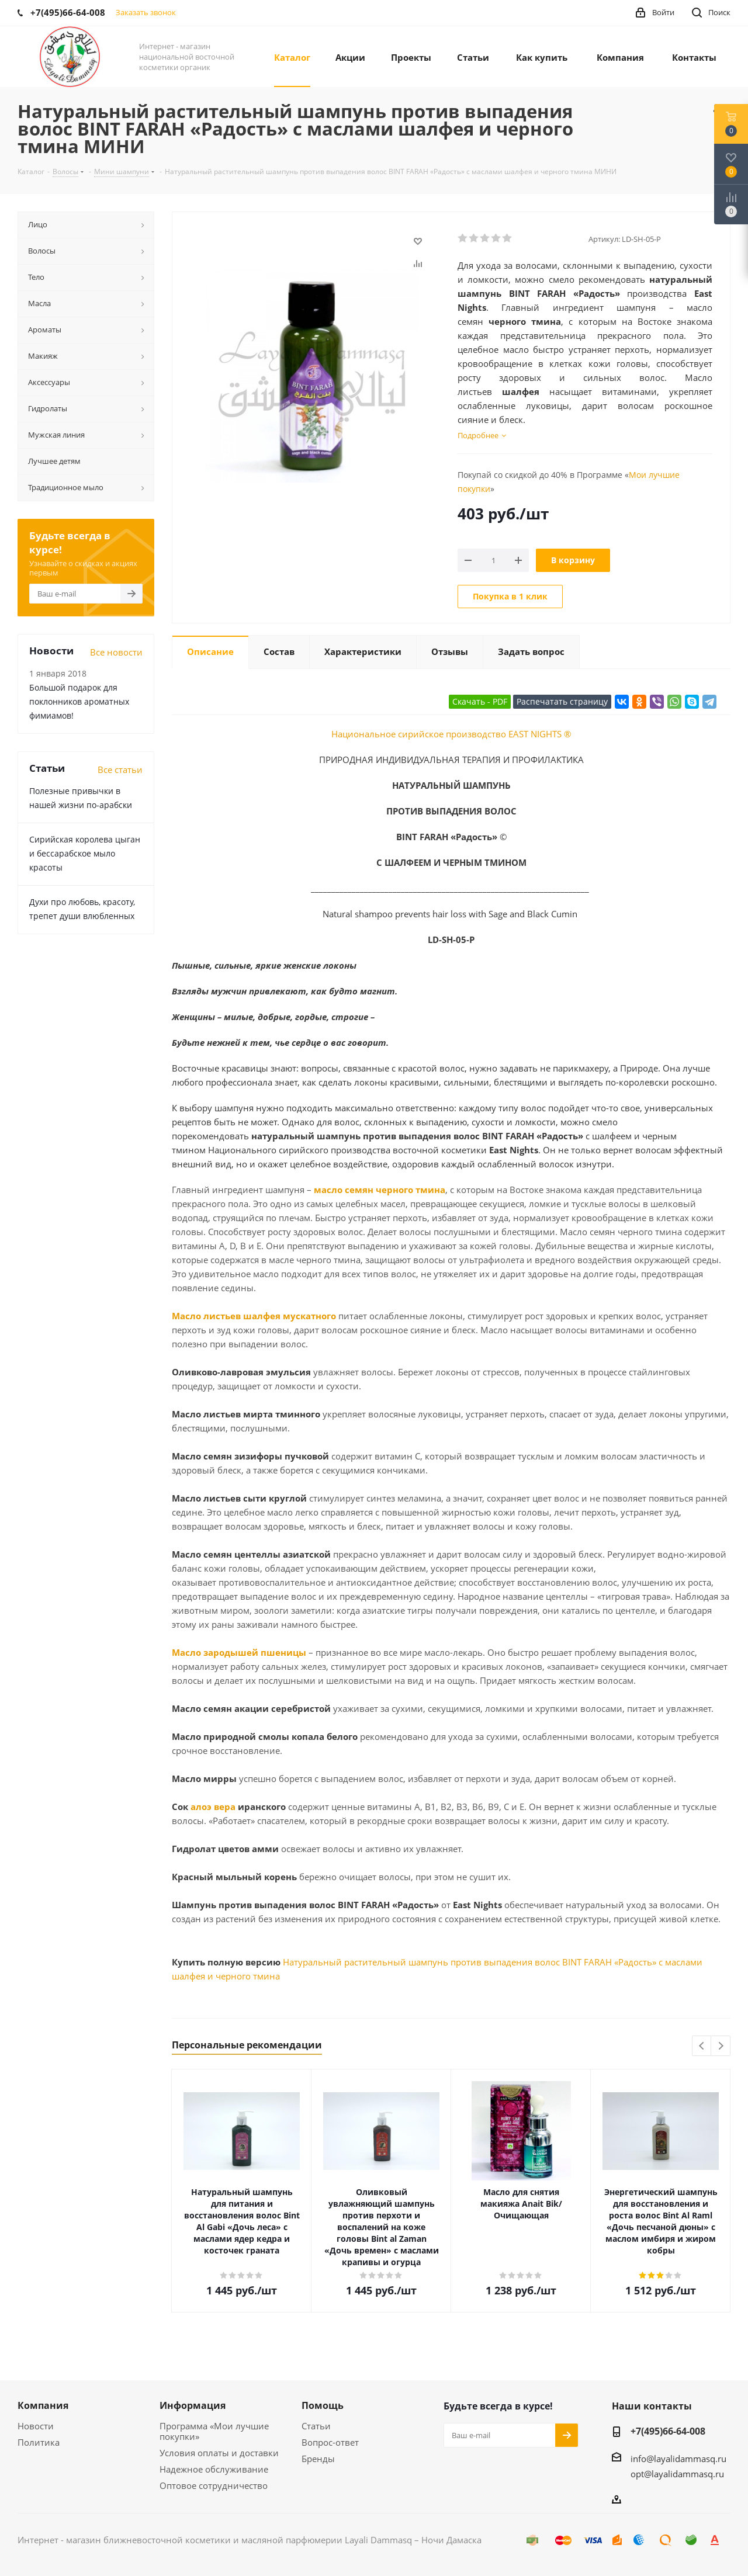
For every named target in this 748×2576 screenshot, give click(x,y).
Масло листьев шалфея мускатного (254, 1316)
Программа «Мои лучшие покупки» (214, 2431)
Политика (39, 2442)
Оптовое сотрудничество (214, 2485)
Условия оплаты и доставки (219, 2453)
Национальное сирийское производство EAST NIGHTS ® (451, 734)
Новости (36, 2426)
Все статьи (120, 769)
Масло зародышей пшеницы (239, 1652)
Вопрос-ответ (330, 2442)
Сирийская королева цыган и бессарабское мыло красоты (84, 853)
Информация (193, 2405)
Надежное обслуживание (214, 2469)
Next (720, 2046)
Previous (702, 2046)
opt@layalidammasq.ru (677, 2474)
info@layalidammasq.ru (678, 2458)
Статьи (316, 2426)
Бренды (318, 2458)
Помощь (323, 2405)
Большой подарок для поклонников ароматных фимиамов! (79, 701)
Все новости (116, 652)
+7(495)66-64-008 (668, 2431)
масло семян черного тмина (379, 1189)
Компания (43, 2405)
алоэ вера (213, 1806)
